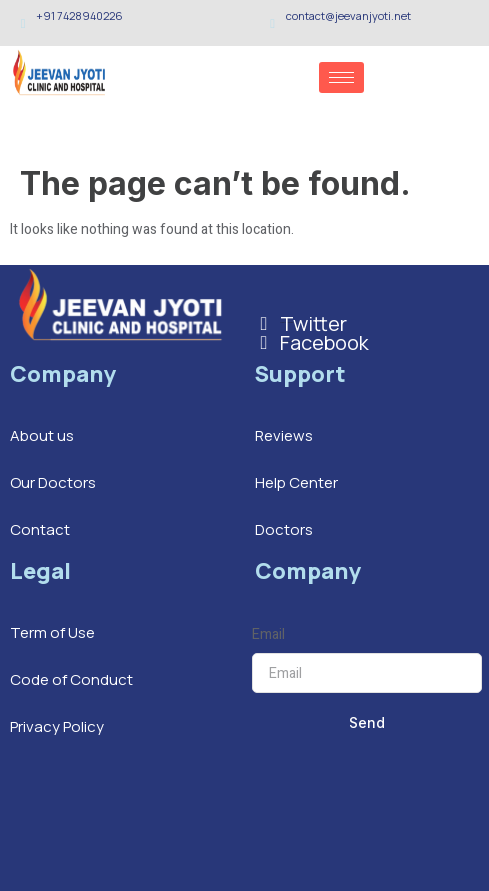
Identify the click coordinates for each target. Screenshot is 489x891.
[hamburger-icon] (341, 77)
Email (268, 634)
